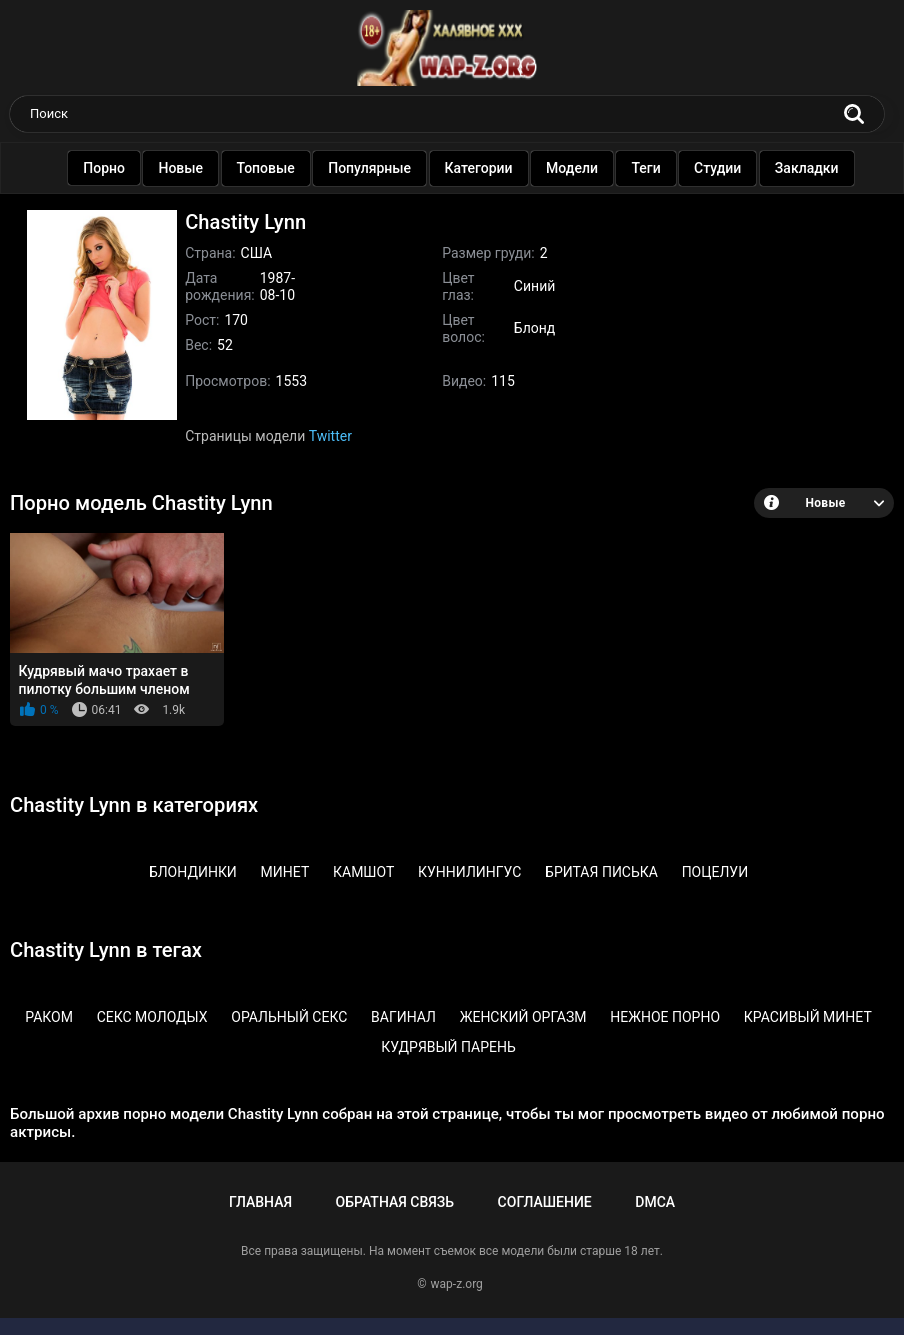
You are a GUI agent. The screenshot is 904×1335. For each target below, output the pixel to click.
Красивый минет (808, 1017)
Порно (114, 168)
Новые (191, 168)
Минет (285, 872)
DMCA (655, 1202)
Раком (49, 1017)
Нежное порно (665, 1017)
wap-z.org (457, 1284)
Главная (260, 1202)
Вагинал (403, 1017)
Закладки (817, 168)
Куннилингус (469, 872)
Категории (489, 168)
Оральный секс (289, 1017)
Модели (582, 168)
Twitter (330, 436)
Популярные (379, 168)
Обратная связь (395, 1202)
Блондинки (193, 872)
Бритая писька (601, 872)
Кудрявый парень (448, 1047)
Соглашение (545, 1202)
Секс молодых (152, 1017)
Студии (727, 168)
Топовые (276, 168)
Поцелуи (715, 872)
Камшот (363, 872)
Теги (656, 168)
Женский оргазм (523, 1017)
